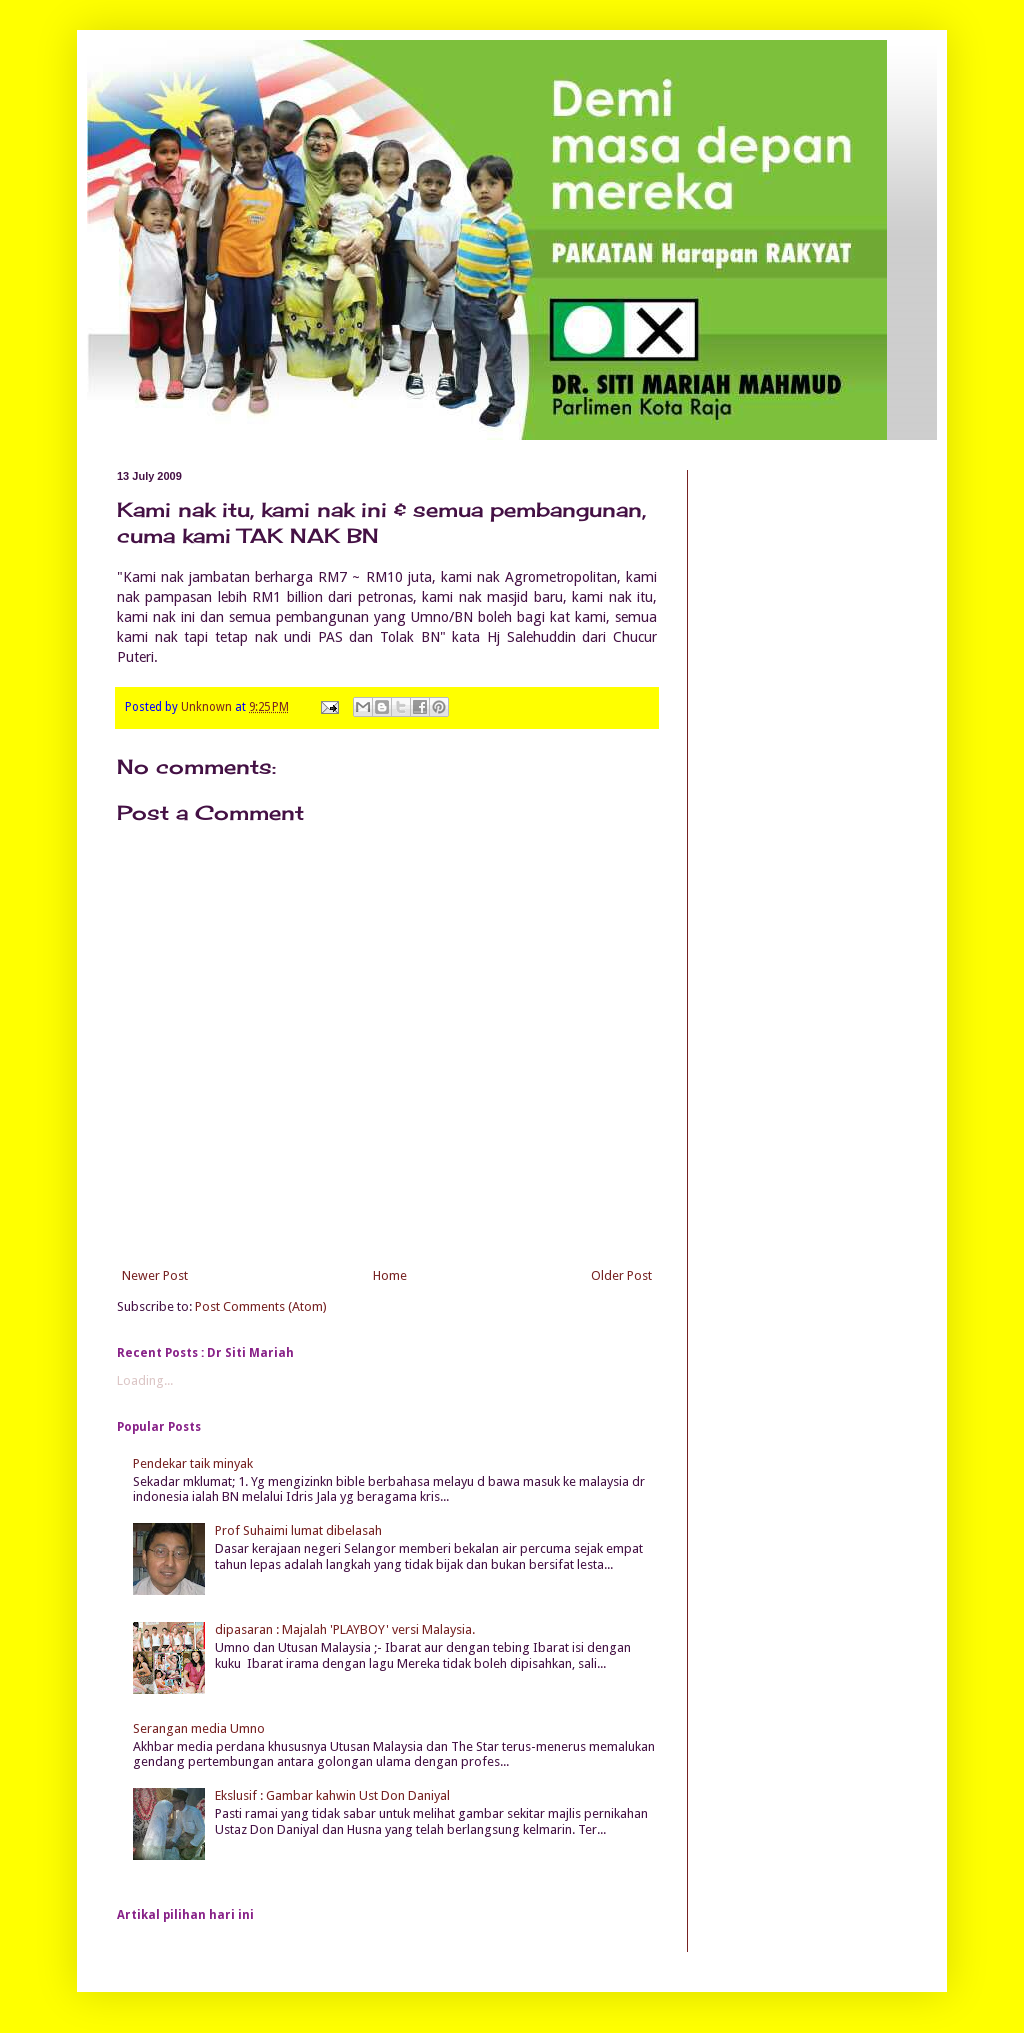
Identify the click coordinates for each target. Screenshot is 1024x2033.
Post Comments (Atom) (261, 1306)
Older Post (621, 1275)
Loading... (145, 1380)
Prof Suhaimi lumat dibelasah (298, 1530)
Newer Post (155, 1275)
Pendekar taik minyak (193, 1463)
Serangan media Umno (199, 1728)
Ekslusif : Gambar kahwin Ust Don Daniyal (332, 1795)
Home (390, 1275)
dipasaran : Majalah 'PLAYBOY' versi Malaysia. (345, 1629)
